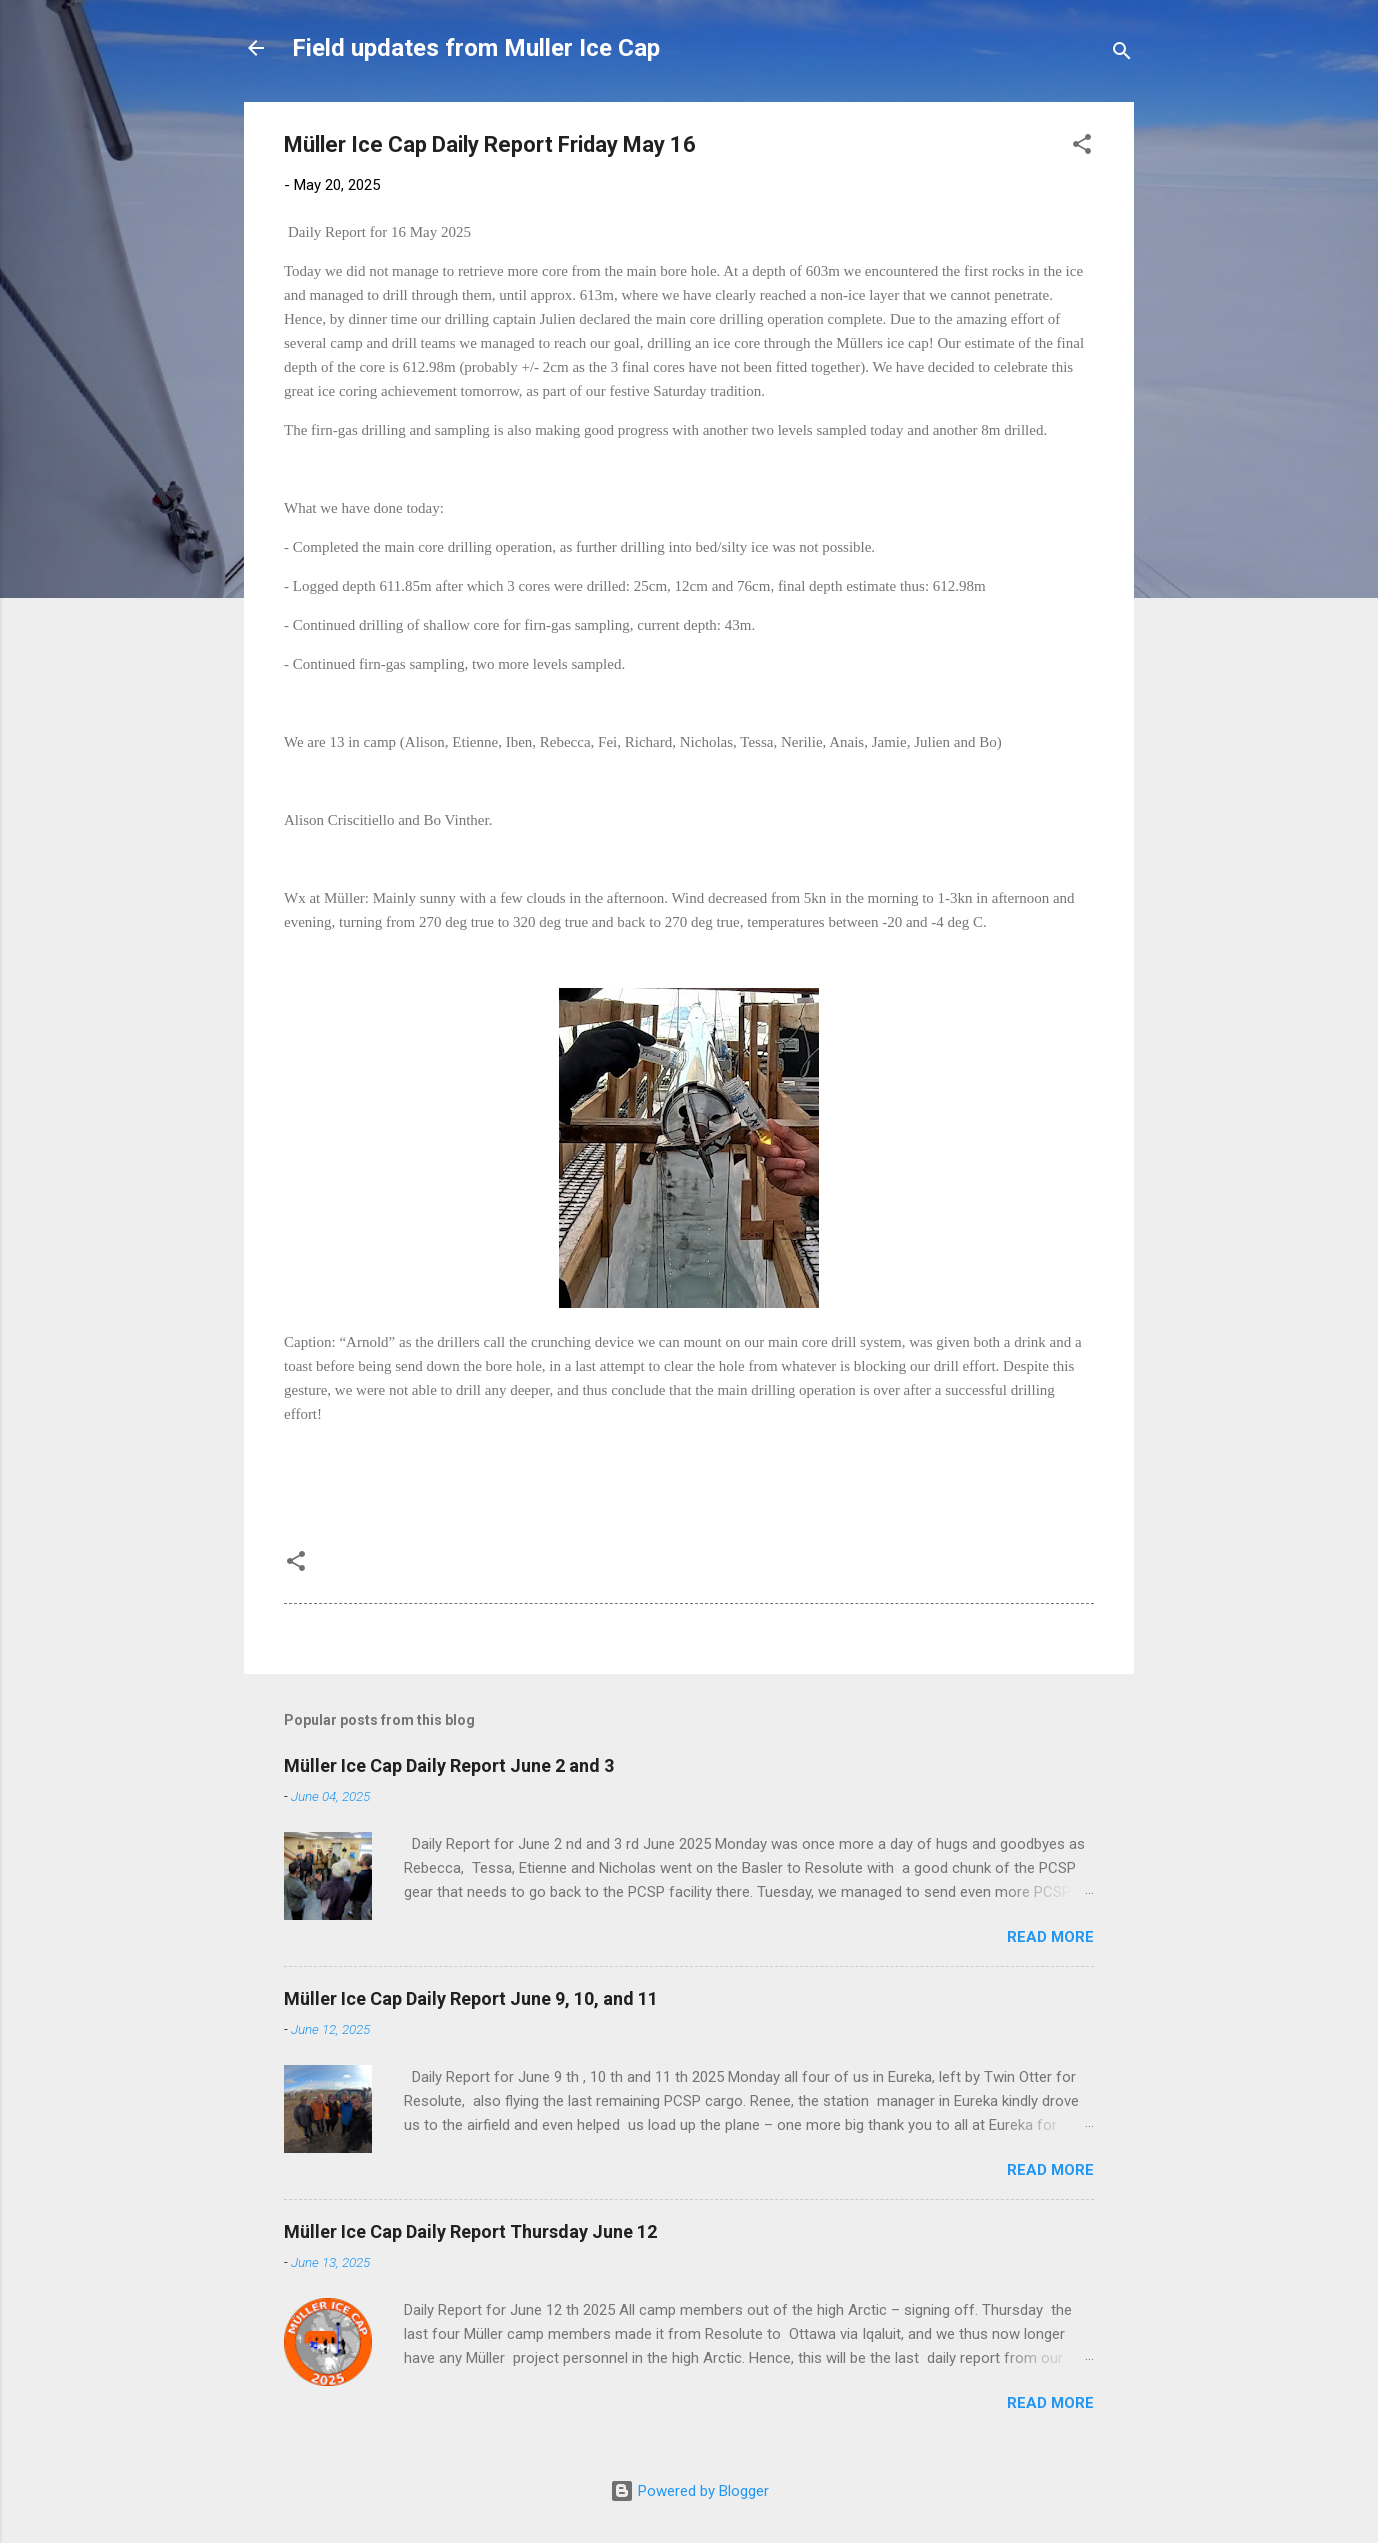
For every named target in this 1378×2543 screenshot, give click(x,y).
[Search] (1122, 54)
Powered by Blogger (689, 2491)
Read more (1050, 1937)
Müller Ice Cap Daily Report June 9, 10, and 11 (471, 1998)
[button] (1082, 147)
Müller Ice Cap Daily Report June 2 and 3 (449, 1765)
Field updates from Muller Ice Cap (476, 48)
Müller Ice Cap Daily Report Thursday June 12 (470, 2231)
